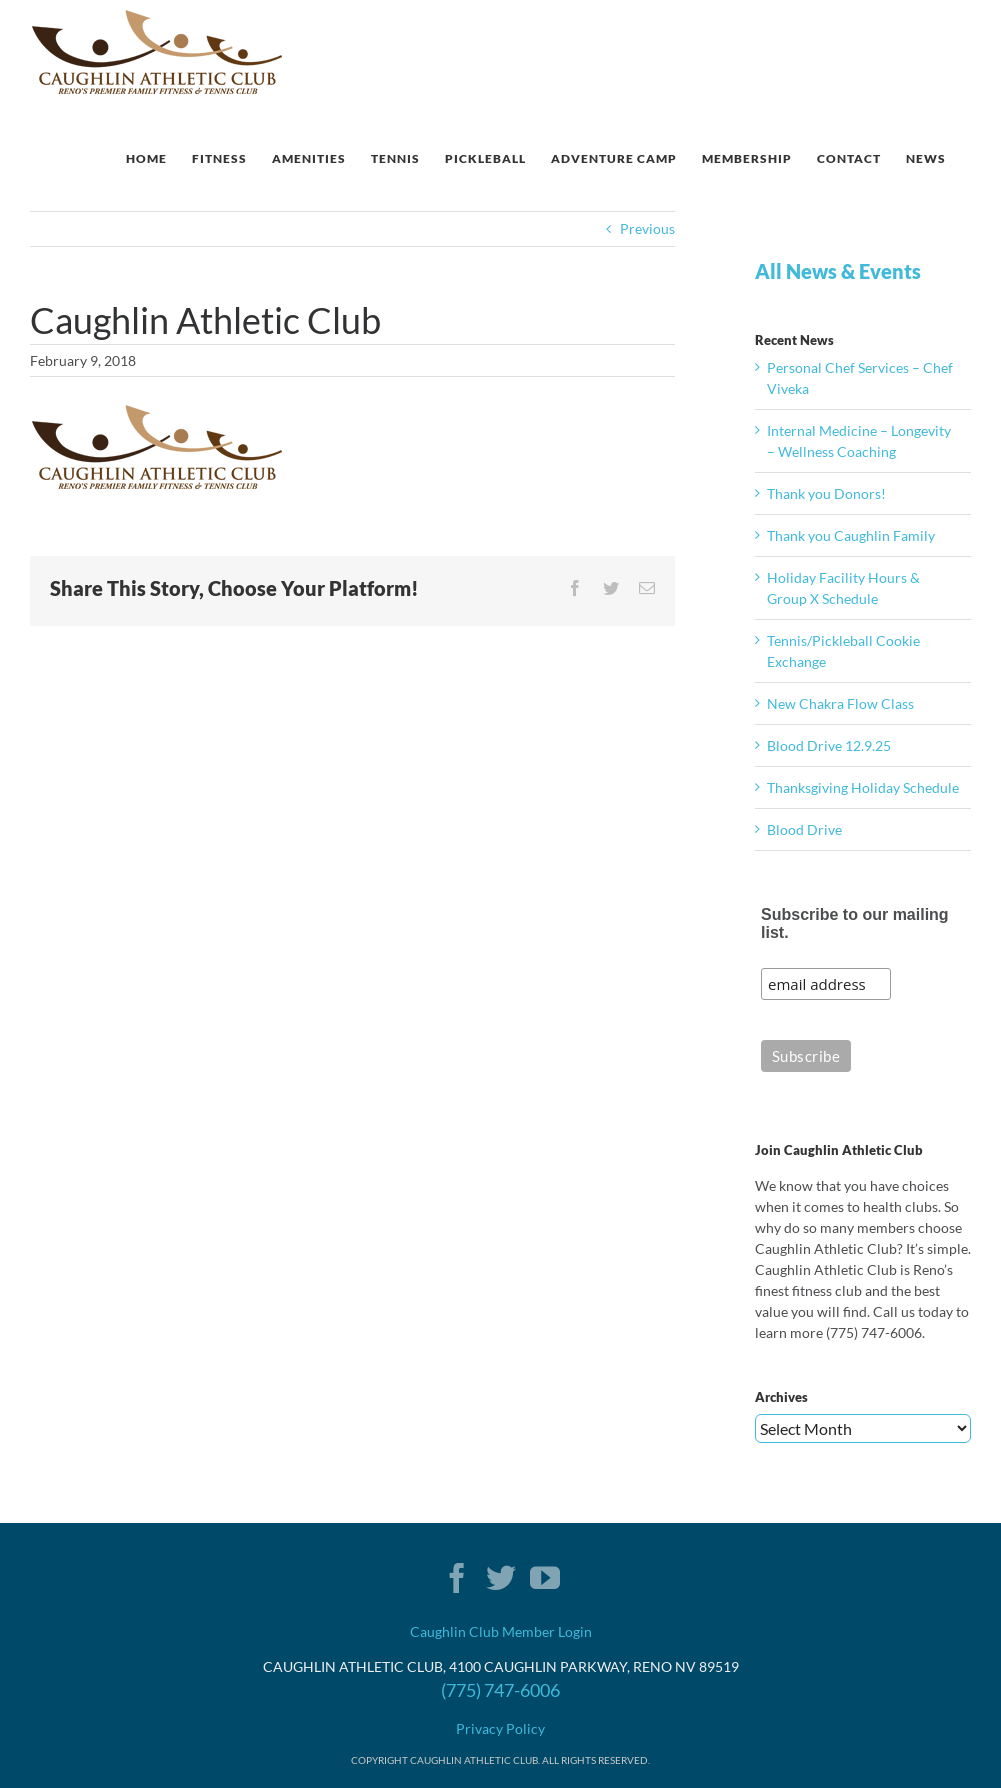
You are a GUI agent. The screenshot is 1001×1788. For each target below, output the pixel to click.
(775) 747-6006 (500, 1690)
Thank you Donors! (826, 493)
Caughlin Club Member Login (501, 1631)
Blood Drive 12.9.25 (829, 745)
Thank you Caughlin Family (851, 535)
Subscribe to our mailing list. (855, 923)
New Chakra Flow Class (840, 703)
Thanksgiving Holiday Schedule (863, 787)
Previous (647, 228)
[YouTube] (545, 1578)
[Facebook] (457, 1578)
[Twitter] (501, 1578)
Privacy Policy (500, 1728)
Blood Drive (804, 829)
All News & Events (838, 271)
